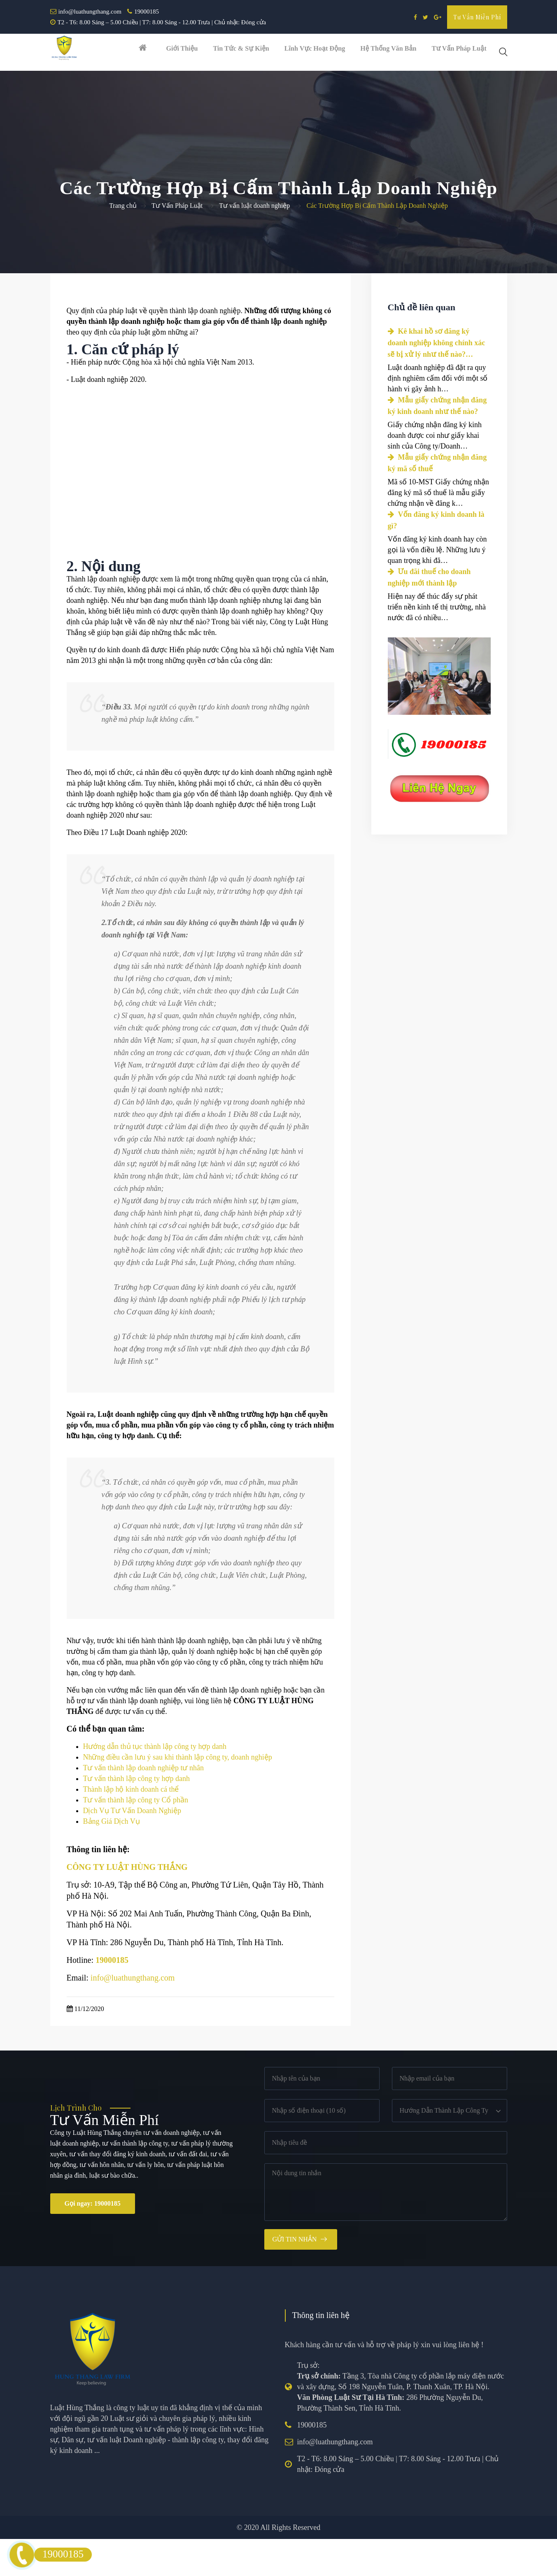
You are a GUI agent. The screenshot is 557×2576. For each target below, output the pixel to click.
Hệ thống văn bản (390, 52)
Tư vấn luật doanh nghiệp (254, 242)
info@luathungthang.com (89, 11)
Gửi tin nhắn (295, 2276)
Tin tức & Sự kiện (234, 52)
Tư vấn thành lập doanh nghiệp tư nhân (143, 1805)
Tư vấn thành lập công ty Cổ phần (135, 1837)
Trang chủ (123, 242)
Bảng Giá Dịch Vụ (111, 1858)
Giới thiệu (173, 52)
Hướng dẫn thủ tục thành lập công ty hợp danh (154, 1783)
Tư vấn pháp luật (464, 52)
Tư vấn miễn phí (477, 17)
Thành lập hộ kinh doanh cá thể (131, 1826)
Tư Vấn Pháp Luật (177, 242)
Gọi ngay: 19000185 (93, 2240)
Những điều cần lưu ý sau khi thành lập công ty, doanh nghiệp (177, 1794)
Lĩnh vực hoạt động (312, 52)
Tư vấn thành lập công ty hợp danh (136, 1815)
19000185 (146, 11)
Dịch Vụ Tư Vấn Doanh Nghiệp (132, 1848)
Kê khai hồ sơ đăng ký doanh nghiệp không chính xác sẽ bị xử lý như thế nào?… (436, 379)
